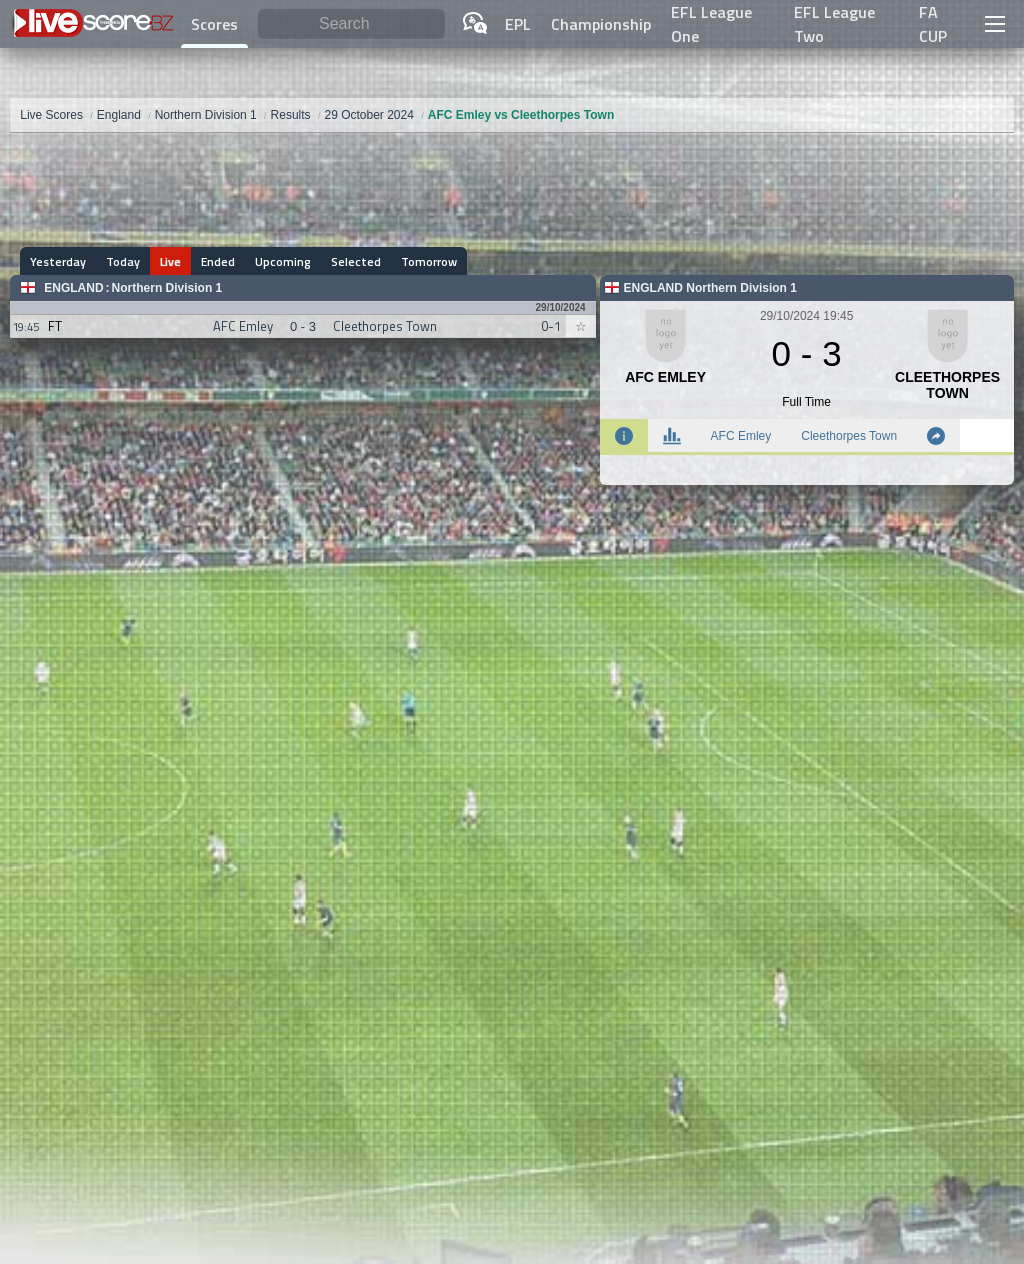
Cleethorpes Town (849, 436)
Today (123, 261)
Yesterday (58, 261)
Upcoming (283, 261)
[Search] (351, 24)
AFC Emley (741, 436)
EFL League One (711, 24)
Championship (601, 24)
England (73, 288)
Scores (214, 24)
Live (170, 261)
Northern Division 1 (167, 288)
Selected (356, 261)
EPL (518, 24)
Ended (218, 261)
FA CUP (933, 24)
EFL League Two (834, 24)
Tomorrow (429, 261)
